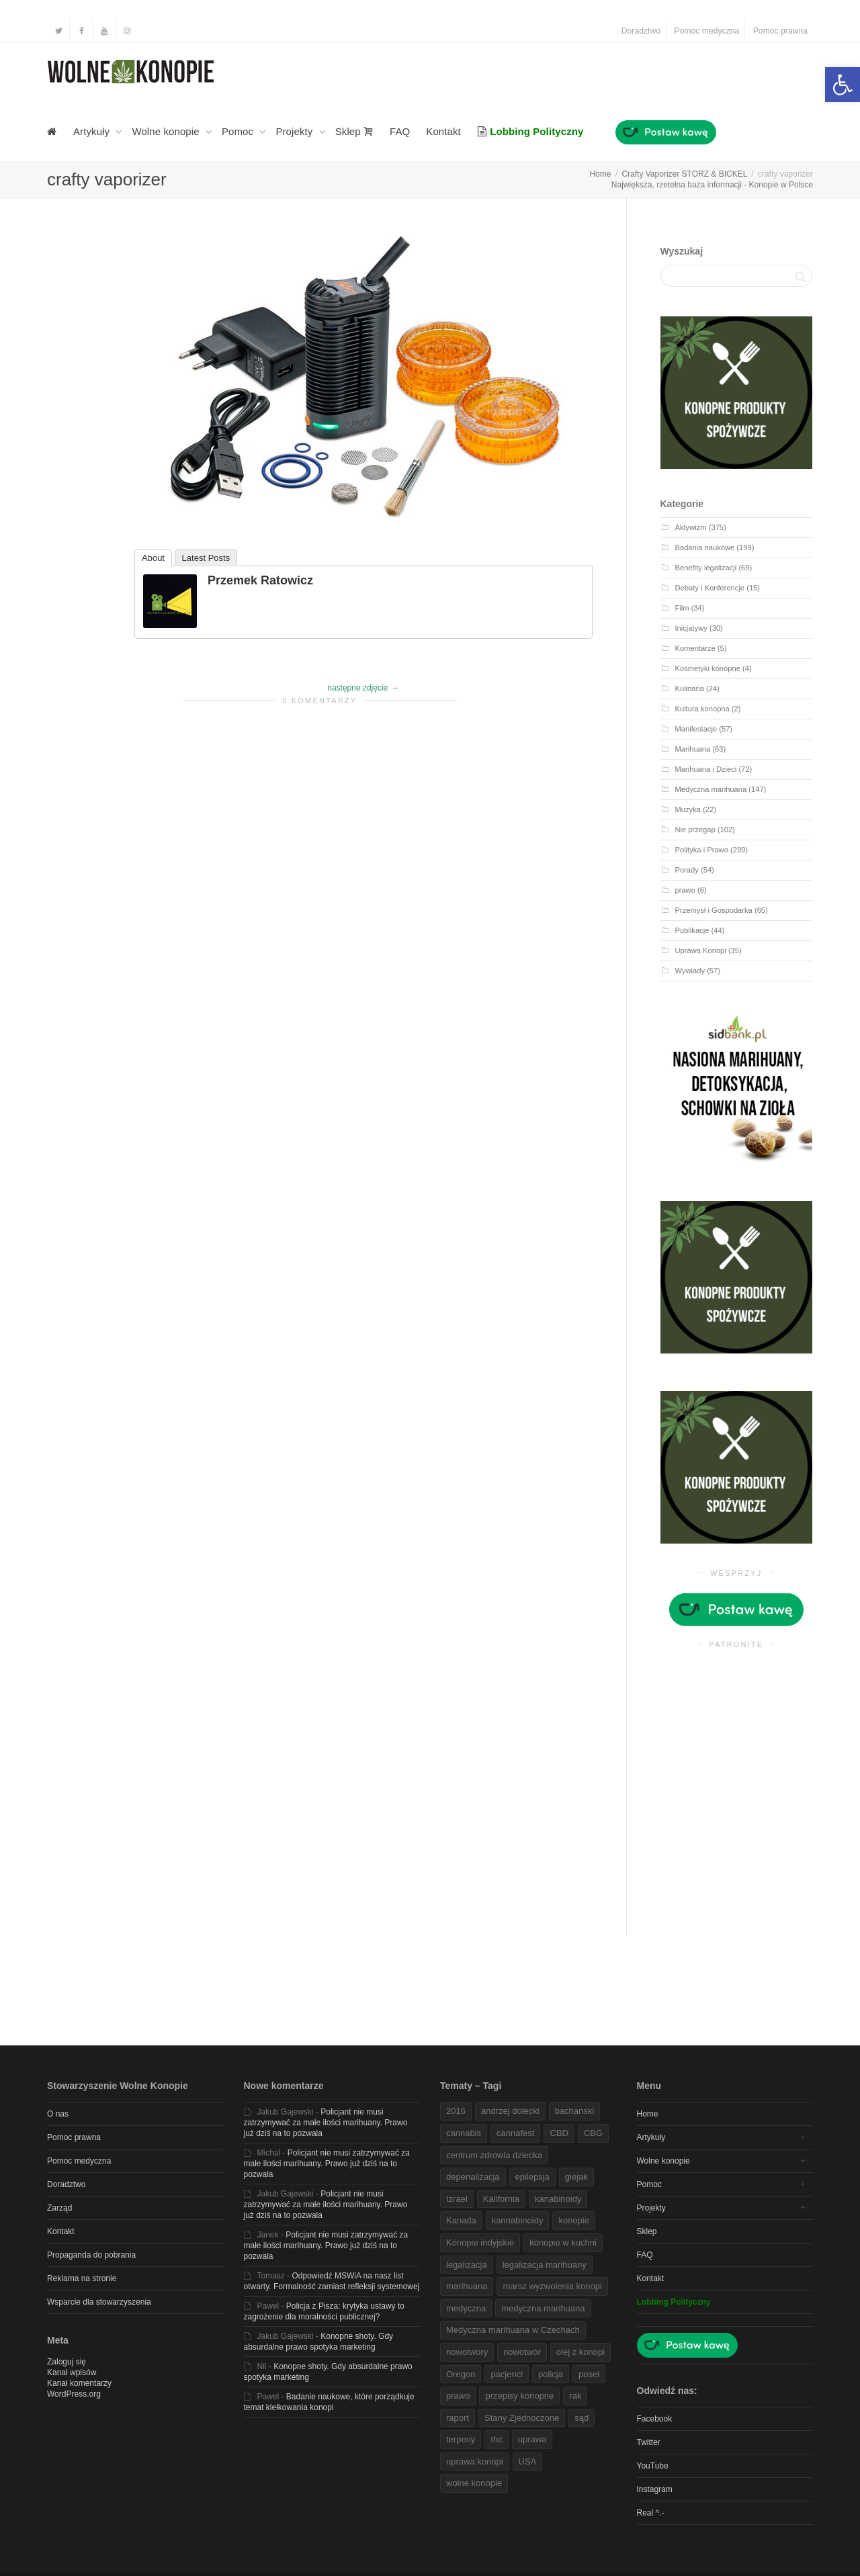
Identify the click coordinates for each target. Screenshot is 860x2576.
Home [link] (647, 2114)
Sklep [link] (354, 131)
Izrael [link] (457, 2199)
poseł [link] (588, 2374)
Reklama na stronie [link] (81, 2278)
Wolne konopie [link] (167, 131)
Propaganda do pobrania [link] (91, 2255)
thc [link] (496, 2439)
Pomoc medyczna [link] (707, 31)
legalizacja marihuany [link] (545, 2265)
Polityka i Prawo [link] (701, 850)
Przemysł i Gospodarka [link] (713, 910)
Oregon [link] (460, 2374)
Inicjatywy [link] (691, 628)
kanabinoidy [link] (558, 2199)
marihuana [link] (466, 2286)
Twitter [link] (648, 2442)
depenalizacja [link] (473, 2177)
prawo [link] (685, 890)
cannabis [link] (463, 2133)
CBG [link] (593, 2133)
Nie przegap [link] (695, 830)
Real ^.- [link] (650, 2513)
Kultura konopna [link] (702, 709)
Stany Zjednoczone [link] (521, 2418)
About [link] (153, 558)
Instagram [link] (655, 2489)
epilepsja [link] (532, 2177)
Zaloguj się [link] (66, 2361)
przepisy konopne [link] (519, 2396)
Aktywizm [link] (691, 527)
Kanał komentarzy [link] (79, 2383)
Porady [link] (687, 870)
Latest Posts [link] (206, 558)
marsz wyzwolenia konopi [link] (552, 2286)
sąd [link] (581, 2418)
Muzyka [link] (688, 809)
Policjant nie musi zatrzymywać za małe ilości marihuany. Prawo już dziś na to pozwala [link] (326, 2122)
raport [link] (457, 2418)
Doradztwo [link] (640, 31)
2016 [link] (456, 2111)
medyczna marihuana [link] (543, 2308)
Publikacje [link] (692, 930)
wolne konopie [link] (474, 2483)
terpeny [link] (460, 2439)
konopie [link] (573, 2220)
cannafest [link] (515, 2133)
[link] (842, 84)
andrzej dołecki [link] (510, 2111)
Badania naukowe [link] (705, 547)
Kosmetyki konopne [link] (707, 668)
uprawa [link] (532, 2439)
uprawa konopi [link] (474, 2461)
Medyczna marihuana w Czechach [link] (513, 2330)
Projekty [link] (295, 131)
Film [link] (682, 608)
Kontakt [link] (443, 131)
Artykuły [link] (92, 131)
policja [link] (550, 2374)
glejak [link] (576, 2177)
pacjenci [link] (506, 2374)
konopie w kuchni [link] (563, 2242)
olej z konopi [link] (580, 2352)
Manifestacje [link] (696, 729)
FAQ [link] (400, 131)
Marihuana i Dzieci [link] (706, 769)
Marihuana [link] (693, 749)
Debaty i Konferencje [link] (710, 588)
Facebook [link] (655, 2419)
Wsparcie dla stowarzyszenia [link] (99, 2302)
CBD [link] (559, 2133)
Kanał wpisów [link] (71, 2372)
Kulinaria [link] (689, 688)
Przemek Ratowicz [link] (260, 580)
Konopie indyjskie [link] (480, 2242)
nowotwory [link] (467, 2352)
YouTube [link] (653, 2466)
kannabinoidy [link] (518, 2220)
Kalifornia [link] (501, 2199)
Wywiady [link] (690, 971)
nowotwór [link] (522, 2352)
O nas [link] (58, 2114)
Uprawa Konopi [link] (700, 950)
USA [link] (528, 2461)
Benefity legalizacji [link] (706, 568)
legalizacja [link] (466, 2265)
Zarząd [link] (59, 2208)
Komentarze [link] (695, 648)
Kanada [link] (461, 2220)
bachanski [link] (575, 2111)
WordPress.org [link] (74, 2394)
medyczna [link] (466, 2308)
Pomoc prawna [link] (780, 31)
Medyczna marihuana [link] (711, 789)
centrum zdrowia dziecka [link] (494, 2155)
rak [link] (575, 2396)
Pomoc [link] (239, 131)
